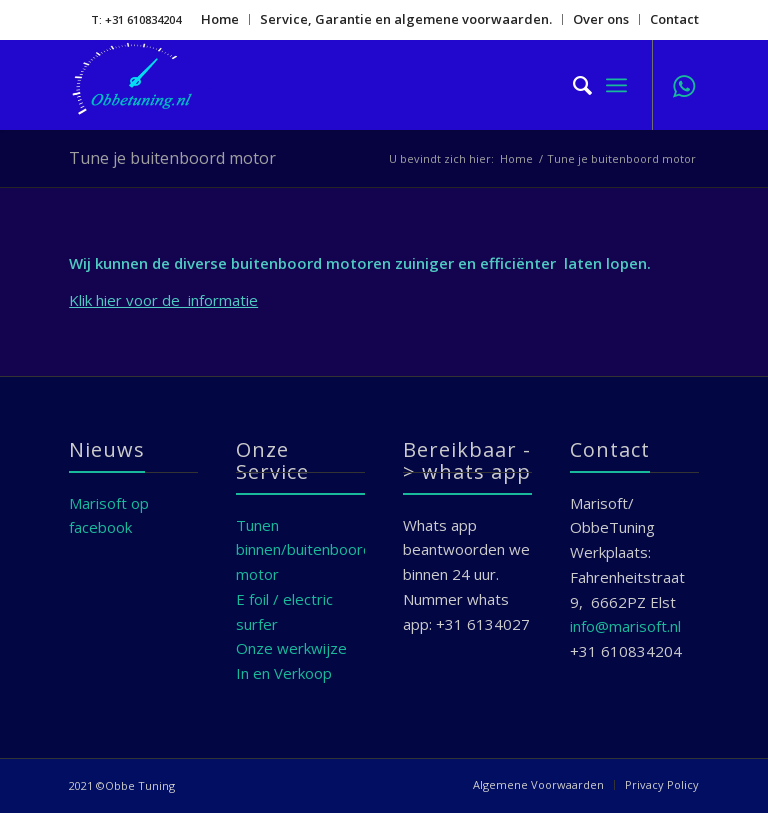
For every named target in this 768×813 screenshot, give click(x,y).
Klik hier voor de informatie (163, 300)
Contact (674, 19)
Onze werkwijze (291, 648)
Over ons (601, 19)
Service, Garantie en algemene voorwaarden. (406, 19)
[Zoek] (572, 85)
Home (220, 19)
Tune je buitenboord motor (172, 158)
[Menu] (616, 85)
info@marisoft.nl (625, 626)
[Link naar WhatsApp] (684, 85)
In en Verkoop (284, 673)
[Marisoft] (145, 85)
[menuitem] (220, 19)
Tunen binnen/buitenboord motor (304, 550)
